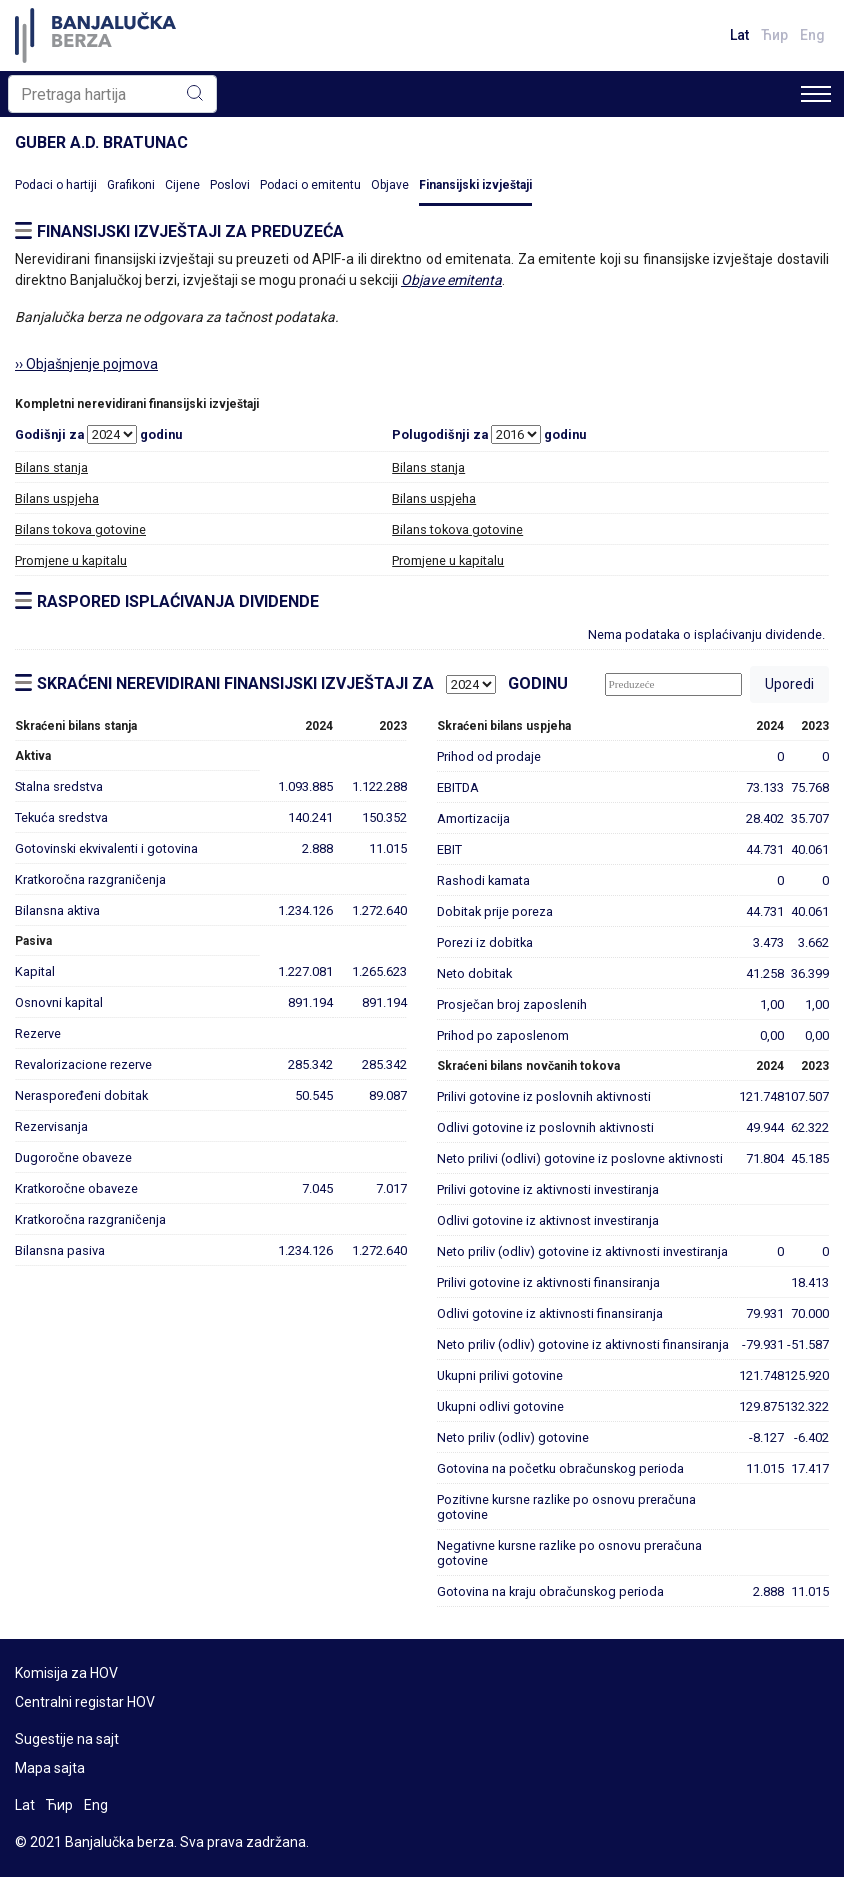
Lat (739, 35)
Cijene (182, 185)
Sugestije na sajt (67, 1739)
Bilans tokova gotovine (80, 529)
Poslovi (230, 185)
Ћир (774, 35)
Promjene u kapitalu (71, 560)
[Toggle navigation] (816, 94)
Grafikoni (131, 185)
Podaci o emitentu (310, 185)
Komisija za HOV (66, 1673)
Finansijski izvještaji (475, 185)
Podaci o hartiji (56, 185)
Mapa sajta (50, 1768)
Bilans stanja (51, 467)
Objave (390, 185)
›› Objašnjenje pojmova (86, 364)
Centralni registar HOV (85, 1702)
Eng (812, 35)
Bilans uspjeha (57, 498)
